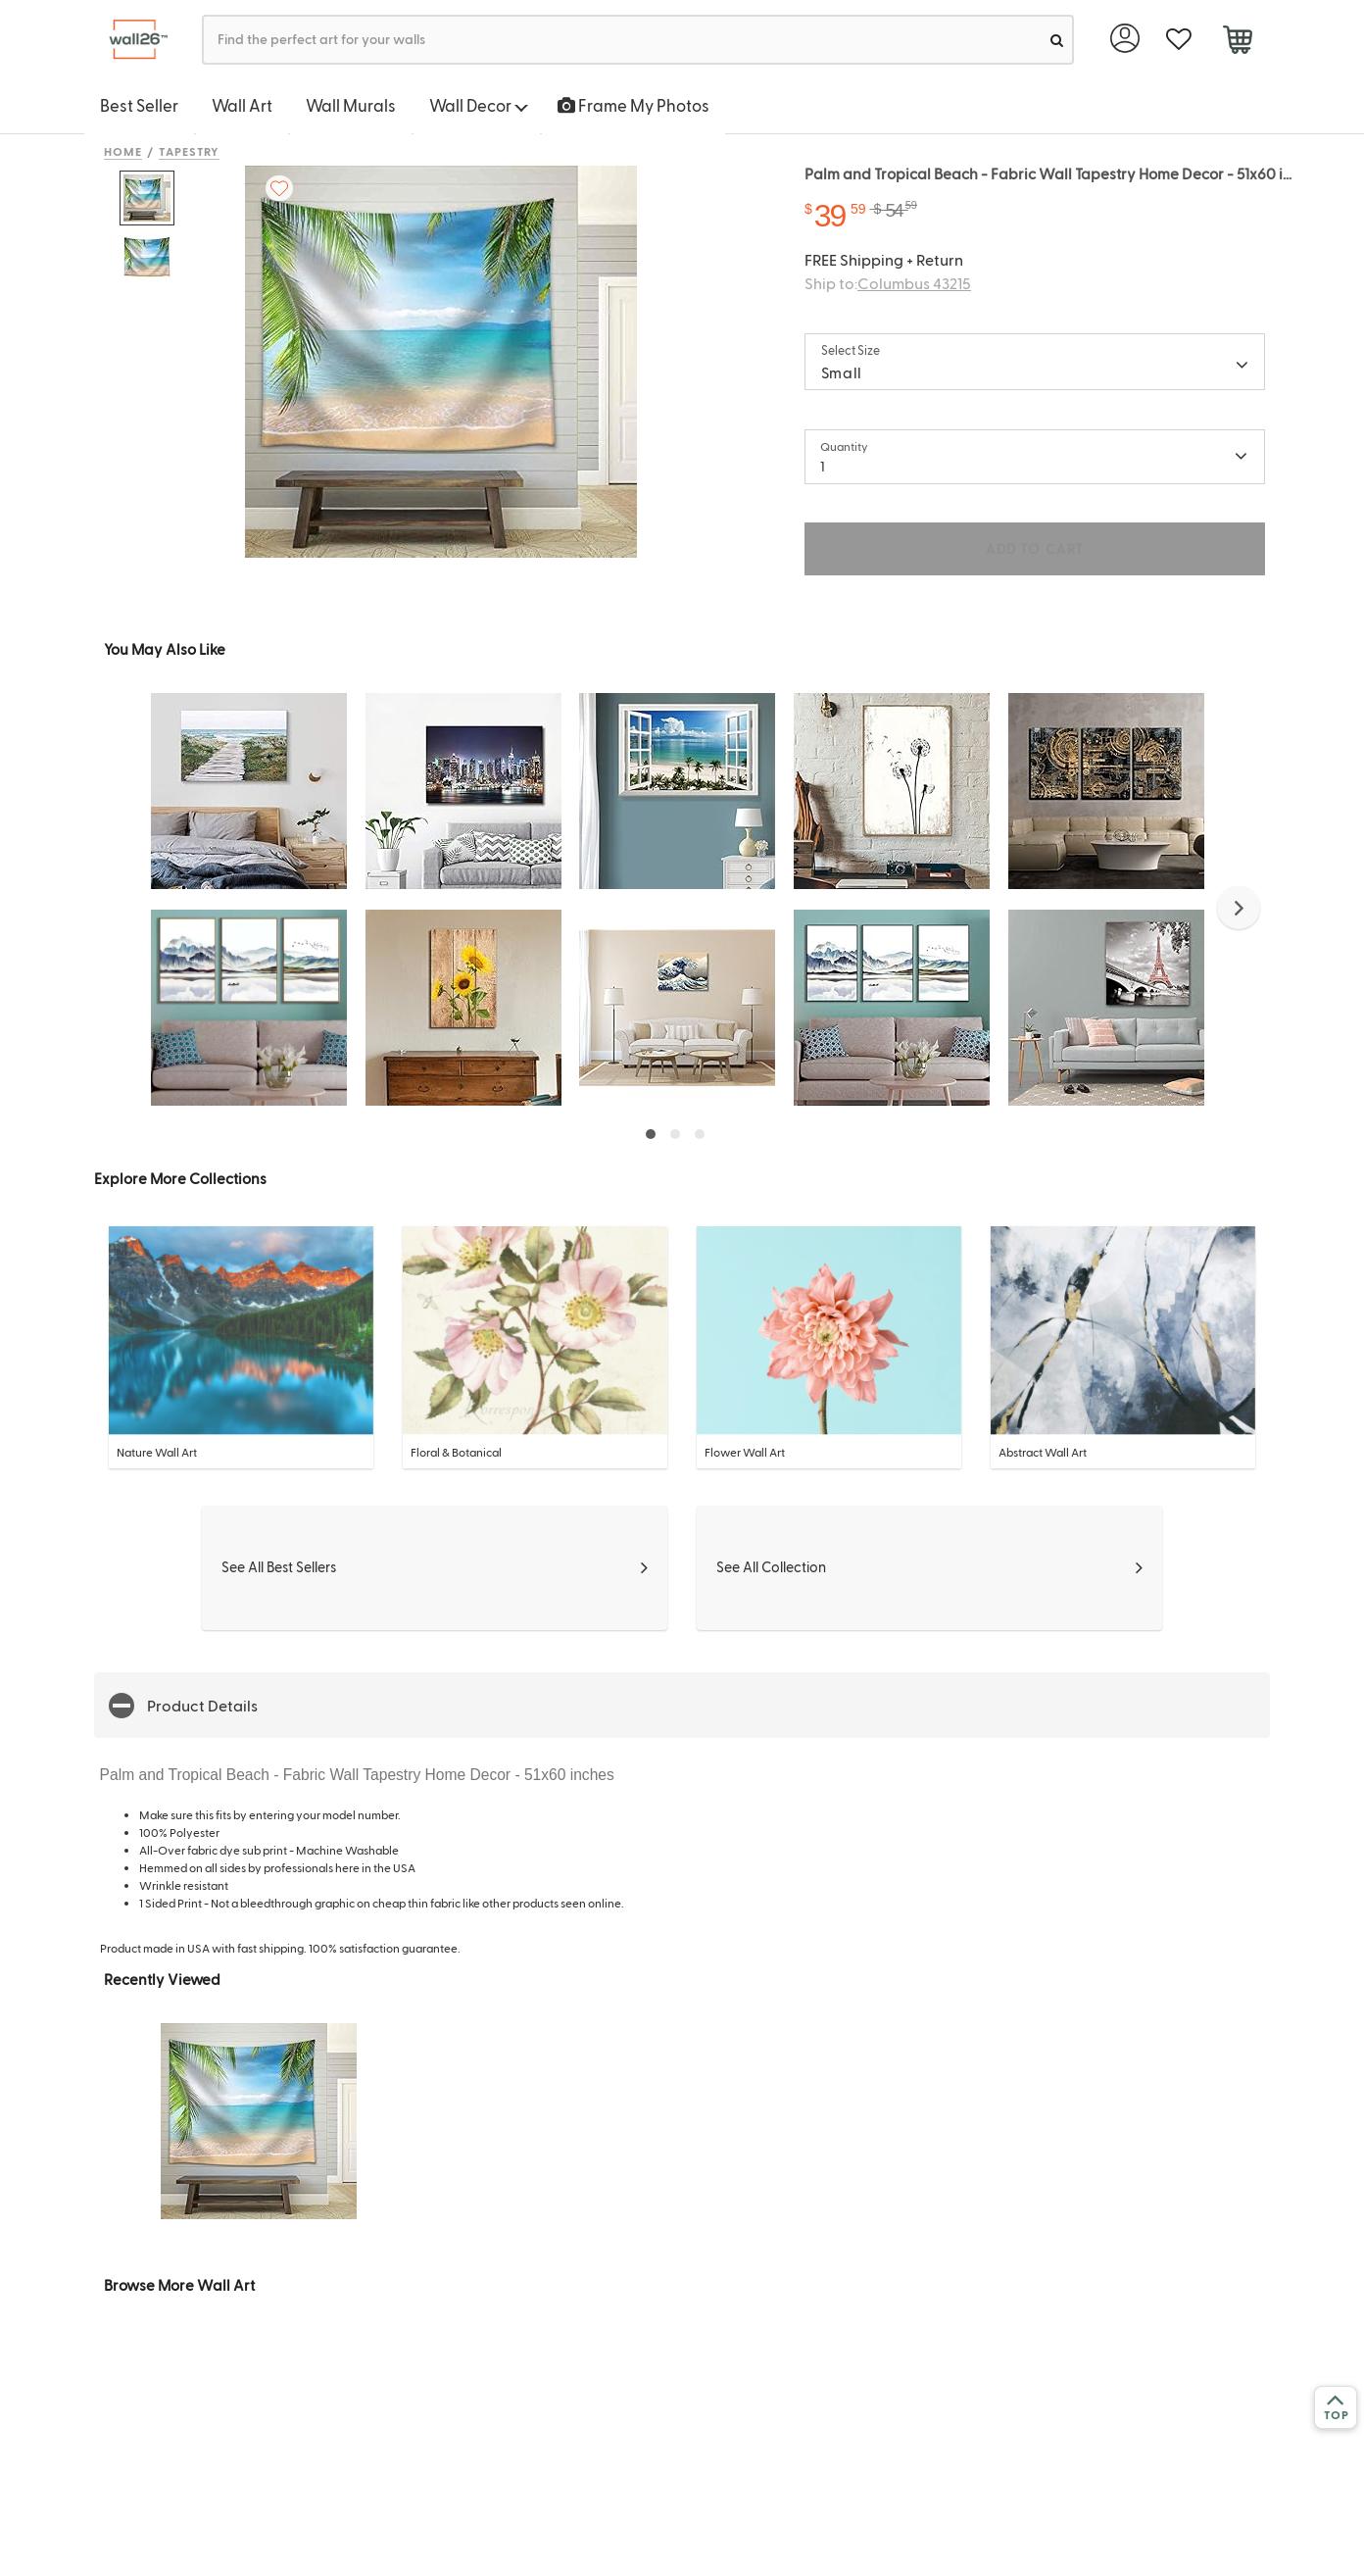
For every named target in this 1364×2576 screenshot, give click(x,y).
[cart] (1237, 42)
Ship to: (887, 282)
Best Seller (139, 105)
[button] (1238, 907)
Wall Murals (351, 105)
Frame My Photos (633, 105)
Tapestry (189, 151)
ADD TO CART (1035, 548)
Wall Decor (478, 105)
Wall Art (242, 105)
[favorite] (1178, 39)
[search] (1057, 40)
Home (123, 151)
